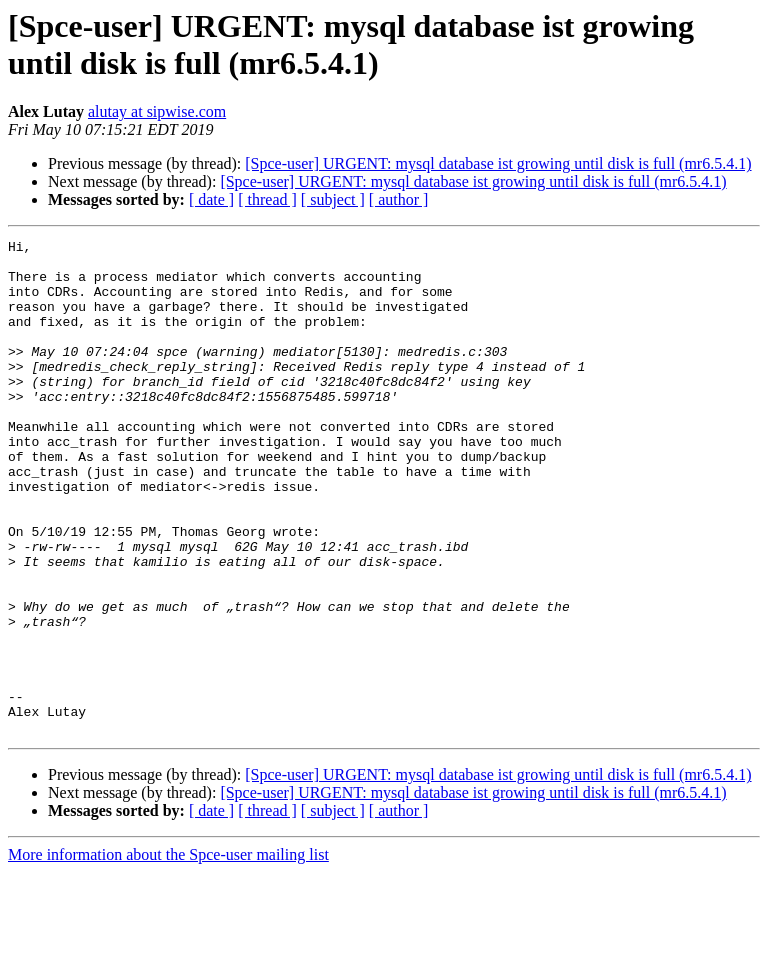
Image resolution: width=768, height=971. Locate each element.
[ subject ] (333, 199)
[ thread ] (267, 199)
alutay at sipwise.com (157, 111)
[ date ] (211, 199)
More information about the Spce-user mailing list (168, 953)
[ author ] (399, 199)
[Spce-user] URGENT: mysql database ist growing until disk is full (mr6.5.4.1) (498, 163)
